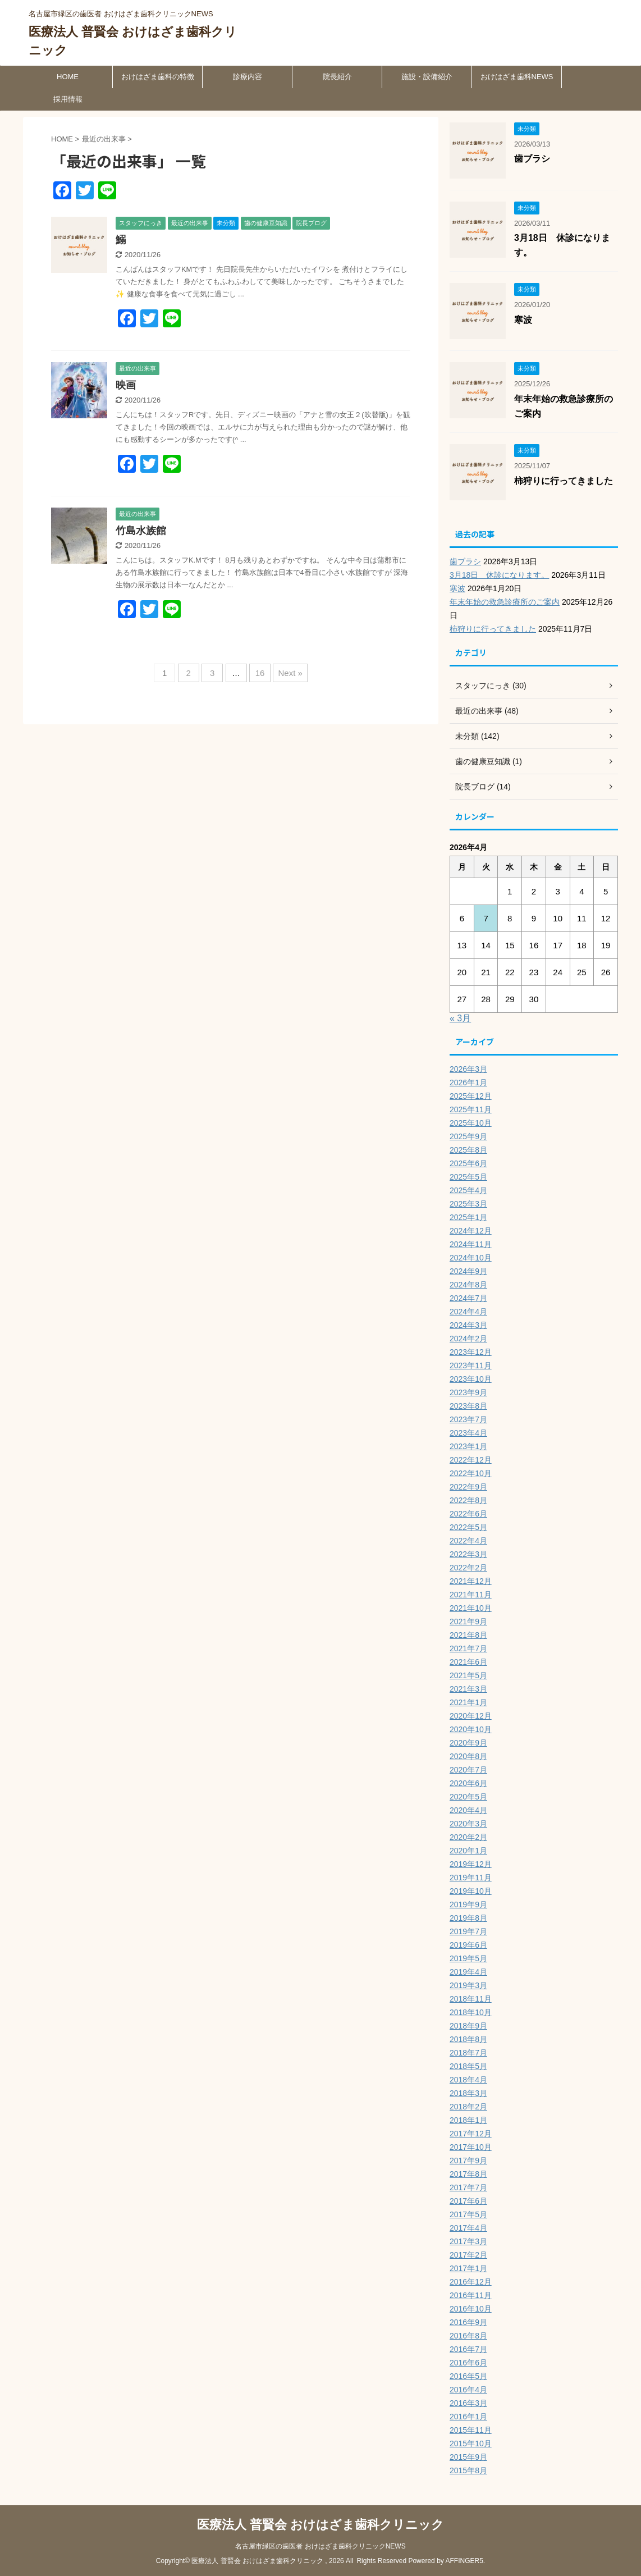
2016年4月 (468, 2389)
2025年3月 (468, 1203)
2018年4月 (468, 2079)
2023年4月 (468, 1432)
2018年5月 (468, 2066)
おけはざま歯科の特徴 (157, 76)
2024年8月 (468, 1284)
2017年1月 (468, 2268)
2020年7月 (468, 1769)
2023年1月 (468, 1446)
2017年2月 (468, 2254)
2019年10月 (471, 1891)
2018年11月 (471, 1998)
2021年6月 (468, 1661)
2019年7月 (468, 1931)
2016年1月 (468, 2416)
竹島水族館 (141, 530)
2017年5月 (468, 2214)
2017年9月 (468, 2160)
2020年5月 (468, 1796)
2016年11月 (471, 2295)
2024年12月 (471, 1230)
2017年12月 (471, 2133)
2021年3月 (468, 1688)
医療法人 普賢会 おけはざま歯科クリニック (320, 2525)
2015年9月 (468, 2456)
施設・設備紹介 (426, 76)
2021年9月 (468, 1621)
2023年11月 (471, 1365)
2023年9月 (468, 1392)
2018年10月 (471, 2012)
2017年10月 (471, 2147)
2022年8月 (468, 1500)
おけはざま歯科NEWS (516, 76)
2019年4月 (468, 1971)
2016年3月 (468, 2403)
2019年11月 (471, 1877)
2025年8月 (468, 1149)
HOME (68, 76)
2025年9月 (468, 1136)
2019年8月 (468, 1917)
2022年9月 (468, 1486)
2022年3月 (468, 1554)
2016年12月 (471, 2281)
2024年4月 (468, 1311)
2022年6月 (468, 1513)
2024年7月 (468, 1298)
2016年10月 (471, 2308)
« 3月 (460, 1018)
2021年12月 (471, 1581)
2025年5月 (468, 1176)
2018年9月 (468, 2025)
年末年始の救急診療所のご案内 (505, 601)
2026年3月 (468, 1069)
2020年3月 (468, 1823)
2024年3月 (468, 1325)
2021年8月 (468, 1634)
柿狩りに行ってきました (563, 481)
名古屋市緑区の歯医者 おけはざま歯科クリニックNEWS (320, 2546)
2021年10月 (471, 1608)
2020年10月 (471, 1729)
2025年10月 (471, 1122)
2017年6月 (468, 2200)
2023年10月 (471, 1378)
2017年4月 (468, 2227)
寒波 (523, 320)
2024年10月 (471, 1257)
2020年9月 (468, 1742)
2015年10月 (471, 2443)
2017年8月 (468, 2173)
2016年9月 (468, 2322)
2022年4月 (468, 1540)
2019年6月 (468, 1944)
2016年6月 (468, 2362)
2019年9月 (468, 1904)
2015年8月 (468, 2470)
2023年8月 (468, 1405)
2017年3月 (468, 2241)
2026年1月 (468, 1082)
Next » (290, 673)
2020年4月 (468, 1810)
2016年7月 (468, 2349)
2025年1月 (468, 1217)
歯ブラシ (532, 158)
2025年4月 (468, 1190)
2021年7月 (468, 1648)
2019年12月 (471, 1864)
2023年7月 (468, 1419)
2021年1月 (468, 1702)
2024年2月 (468, 1338)
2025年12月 (471, 1095)
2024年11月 (471, 1244)
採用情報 (68, 99)
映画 (126, 385)
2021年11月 (471, 1594)
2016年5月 (468, 2376)
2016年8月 (468, 2335)
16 (260, 673)
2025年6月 (468, 1163)
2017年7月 (468, 2187)
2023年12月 (471, 1352)
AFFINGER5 (464, 2561)
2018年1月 (468, 2120)
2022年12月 (471, 1459)
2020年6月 (468, 1783)
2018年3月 (468, 2093)
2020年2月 (468, 1837)
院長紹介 (337, 76)
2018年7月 (468, 2052)
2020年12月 (471, 1715)
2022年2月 (468, 1567)
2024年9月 (468, 1271)
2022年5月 (468, 1527)
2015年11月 (471, 2430)
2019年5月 (468, 1958)
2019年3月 (468, 1985)
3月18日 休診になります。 (499, 574)
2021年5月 (468, 1675)
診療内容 (247, 76)
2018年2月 (468, 2106)
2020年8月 (468, 1756)
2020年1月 (468, 1850)
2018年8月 (468, 2039)
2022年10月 (471, 1473)
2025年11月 (471, 1109)
